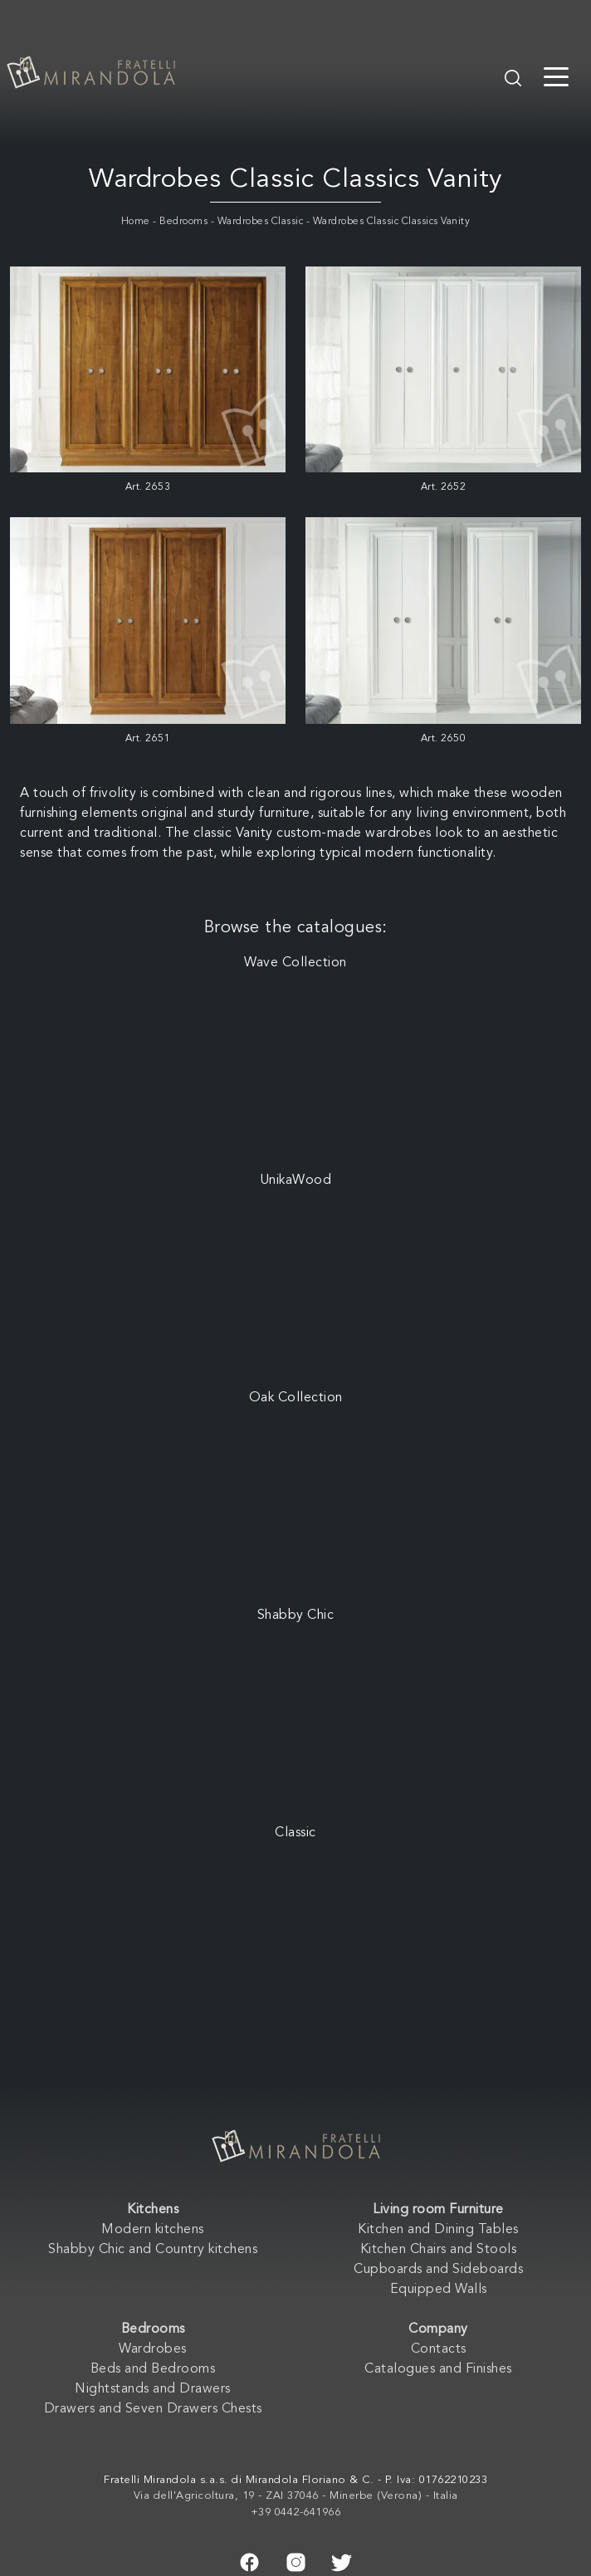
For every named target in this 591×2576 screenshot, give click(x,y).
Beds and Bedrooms (153, 2369)
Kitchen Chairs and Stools (438, 2249)
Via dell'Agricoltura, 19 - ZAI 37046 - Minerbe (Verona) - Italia (296, 2495)
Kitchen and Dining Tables (438, 2229)
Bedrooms (183, 222)
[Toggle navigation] (556, 75)
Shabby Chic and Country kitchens (152, 2249)
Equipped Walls (438, 2289)
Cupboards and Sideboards (438, 2269)
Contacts (438, 2349)
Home (135, 222)
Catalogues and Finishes (438, 2369)
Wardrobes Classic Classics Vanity (392, 222)
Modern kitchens (152, 2229)
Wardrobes (153, 2349)
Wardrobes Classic (260, 222)
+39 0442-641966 (296, 2512)
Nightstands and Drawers (153, 2389)
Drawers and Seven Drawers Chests (153, 2409)
